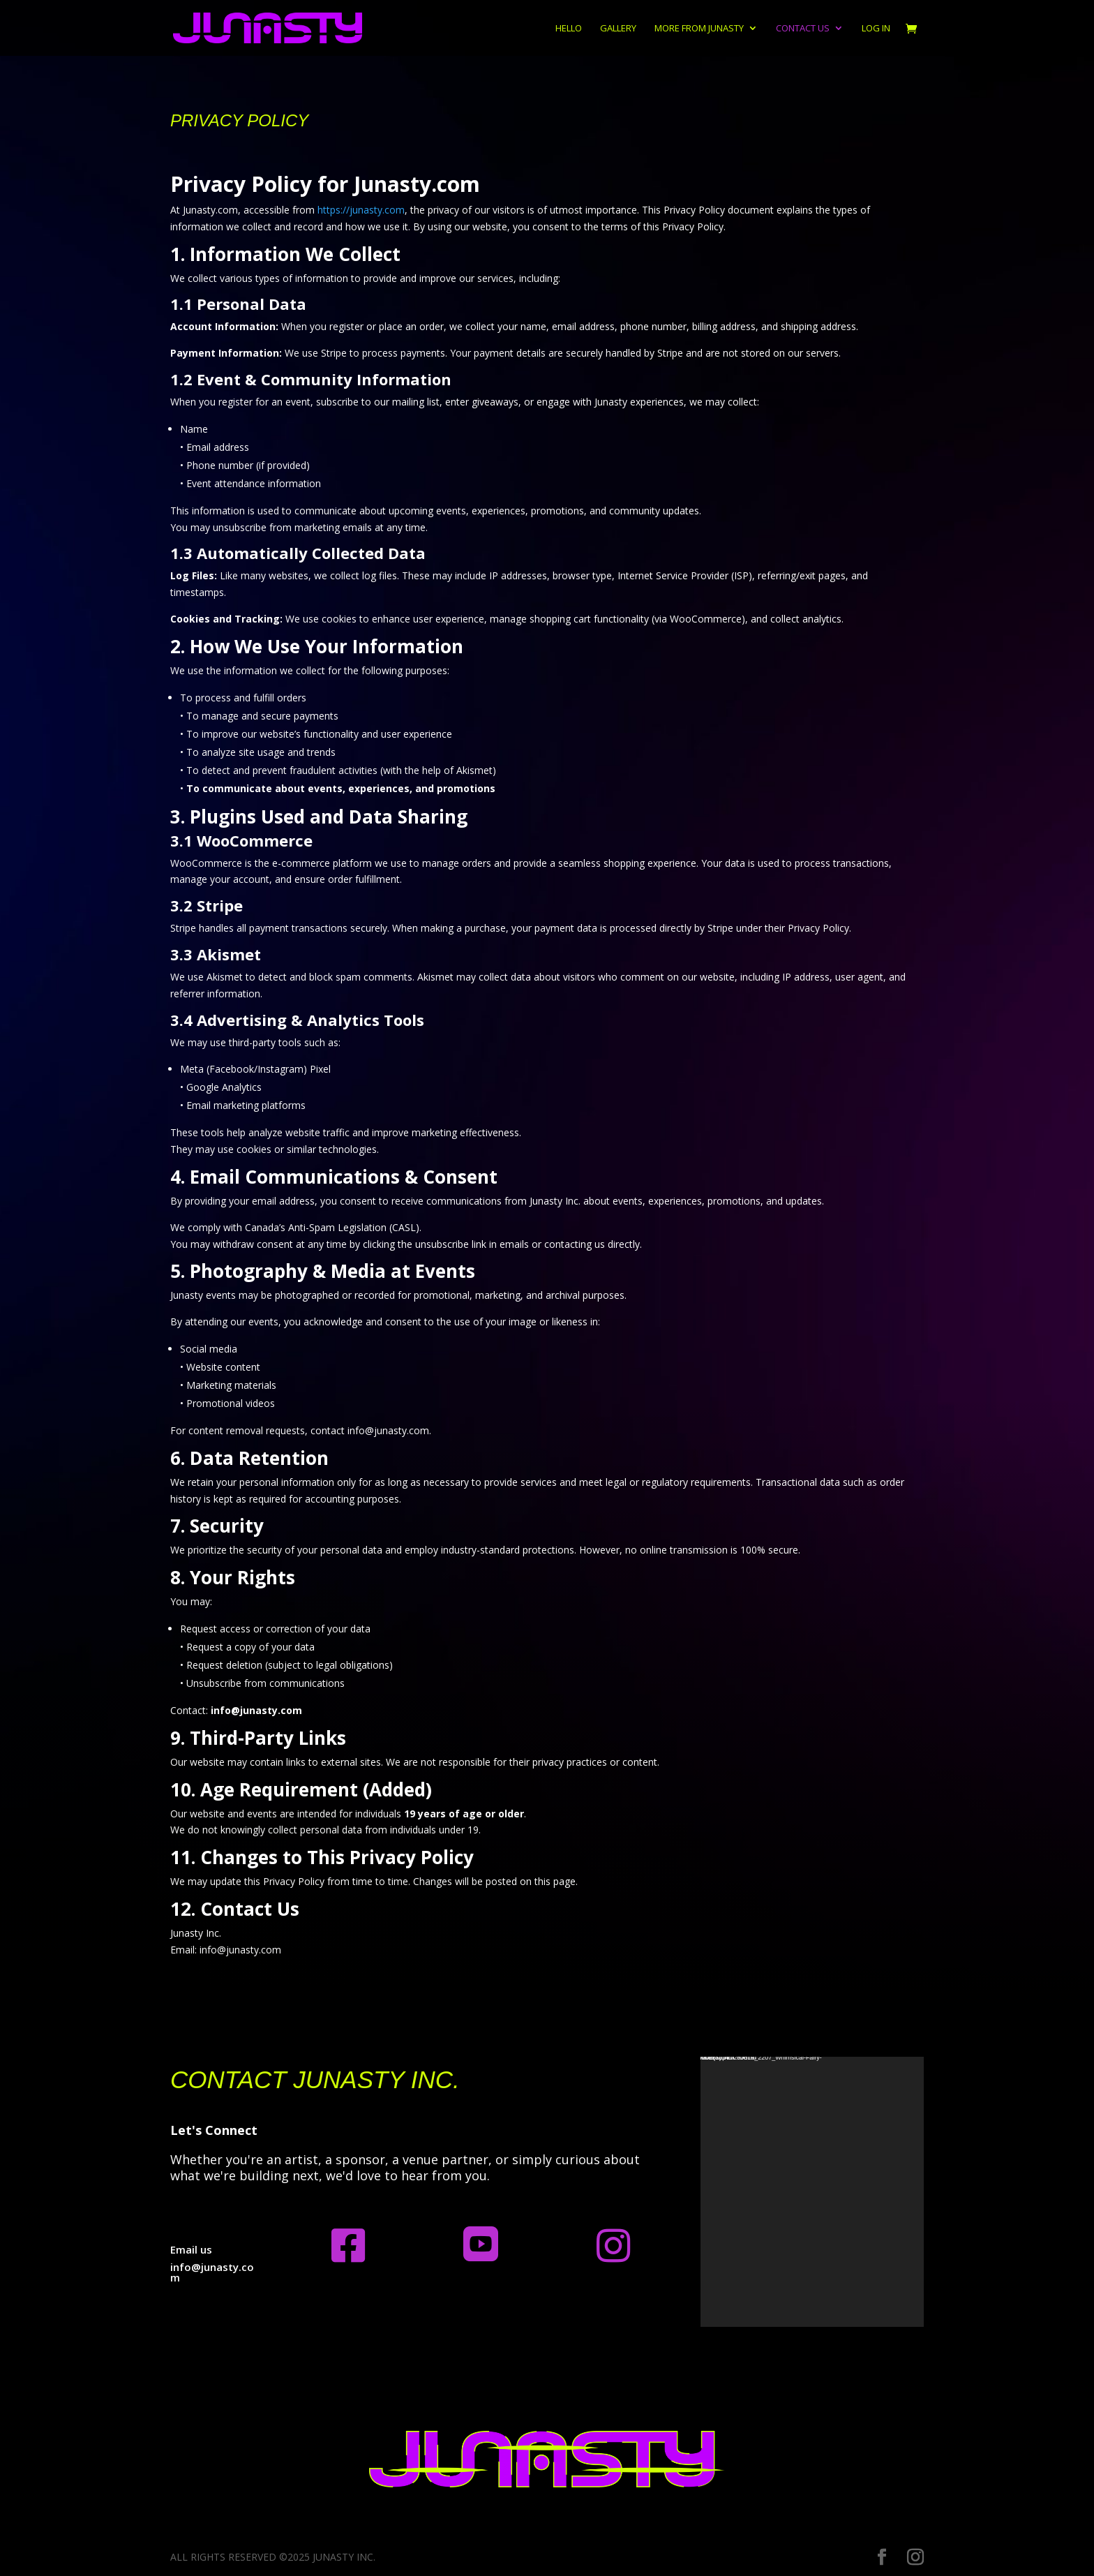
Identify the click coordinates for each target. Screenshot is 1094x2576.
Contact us (803, 28)
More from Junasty (699, 28)
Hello (568, 28)
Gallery (618, 28)
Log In (876, 28)
